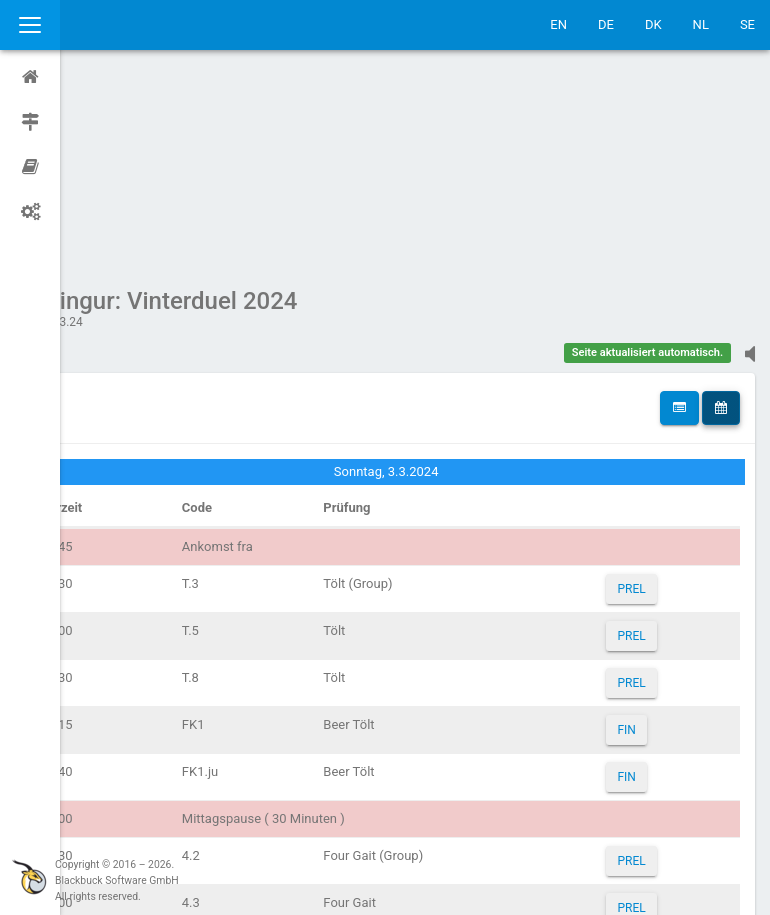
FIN (638, 540)
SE (747, 24)
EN (558, 24)
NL (701, 24)
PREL (643, 399)
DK (653, 24)
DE (606, 24)
